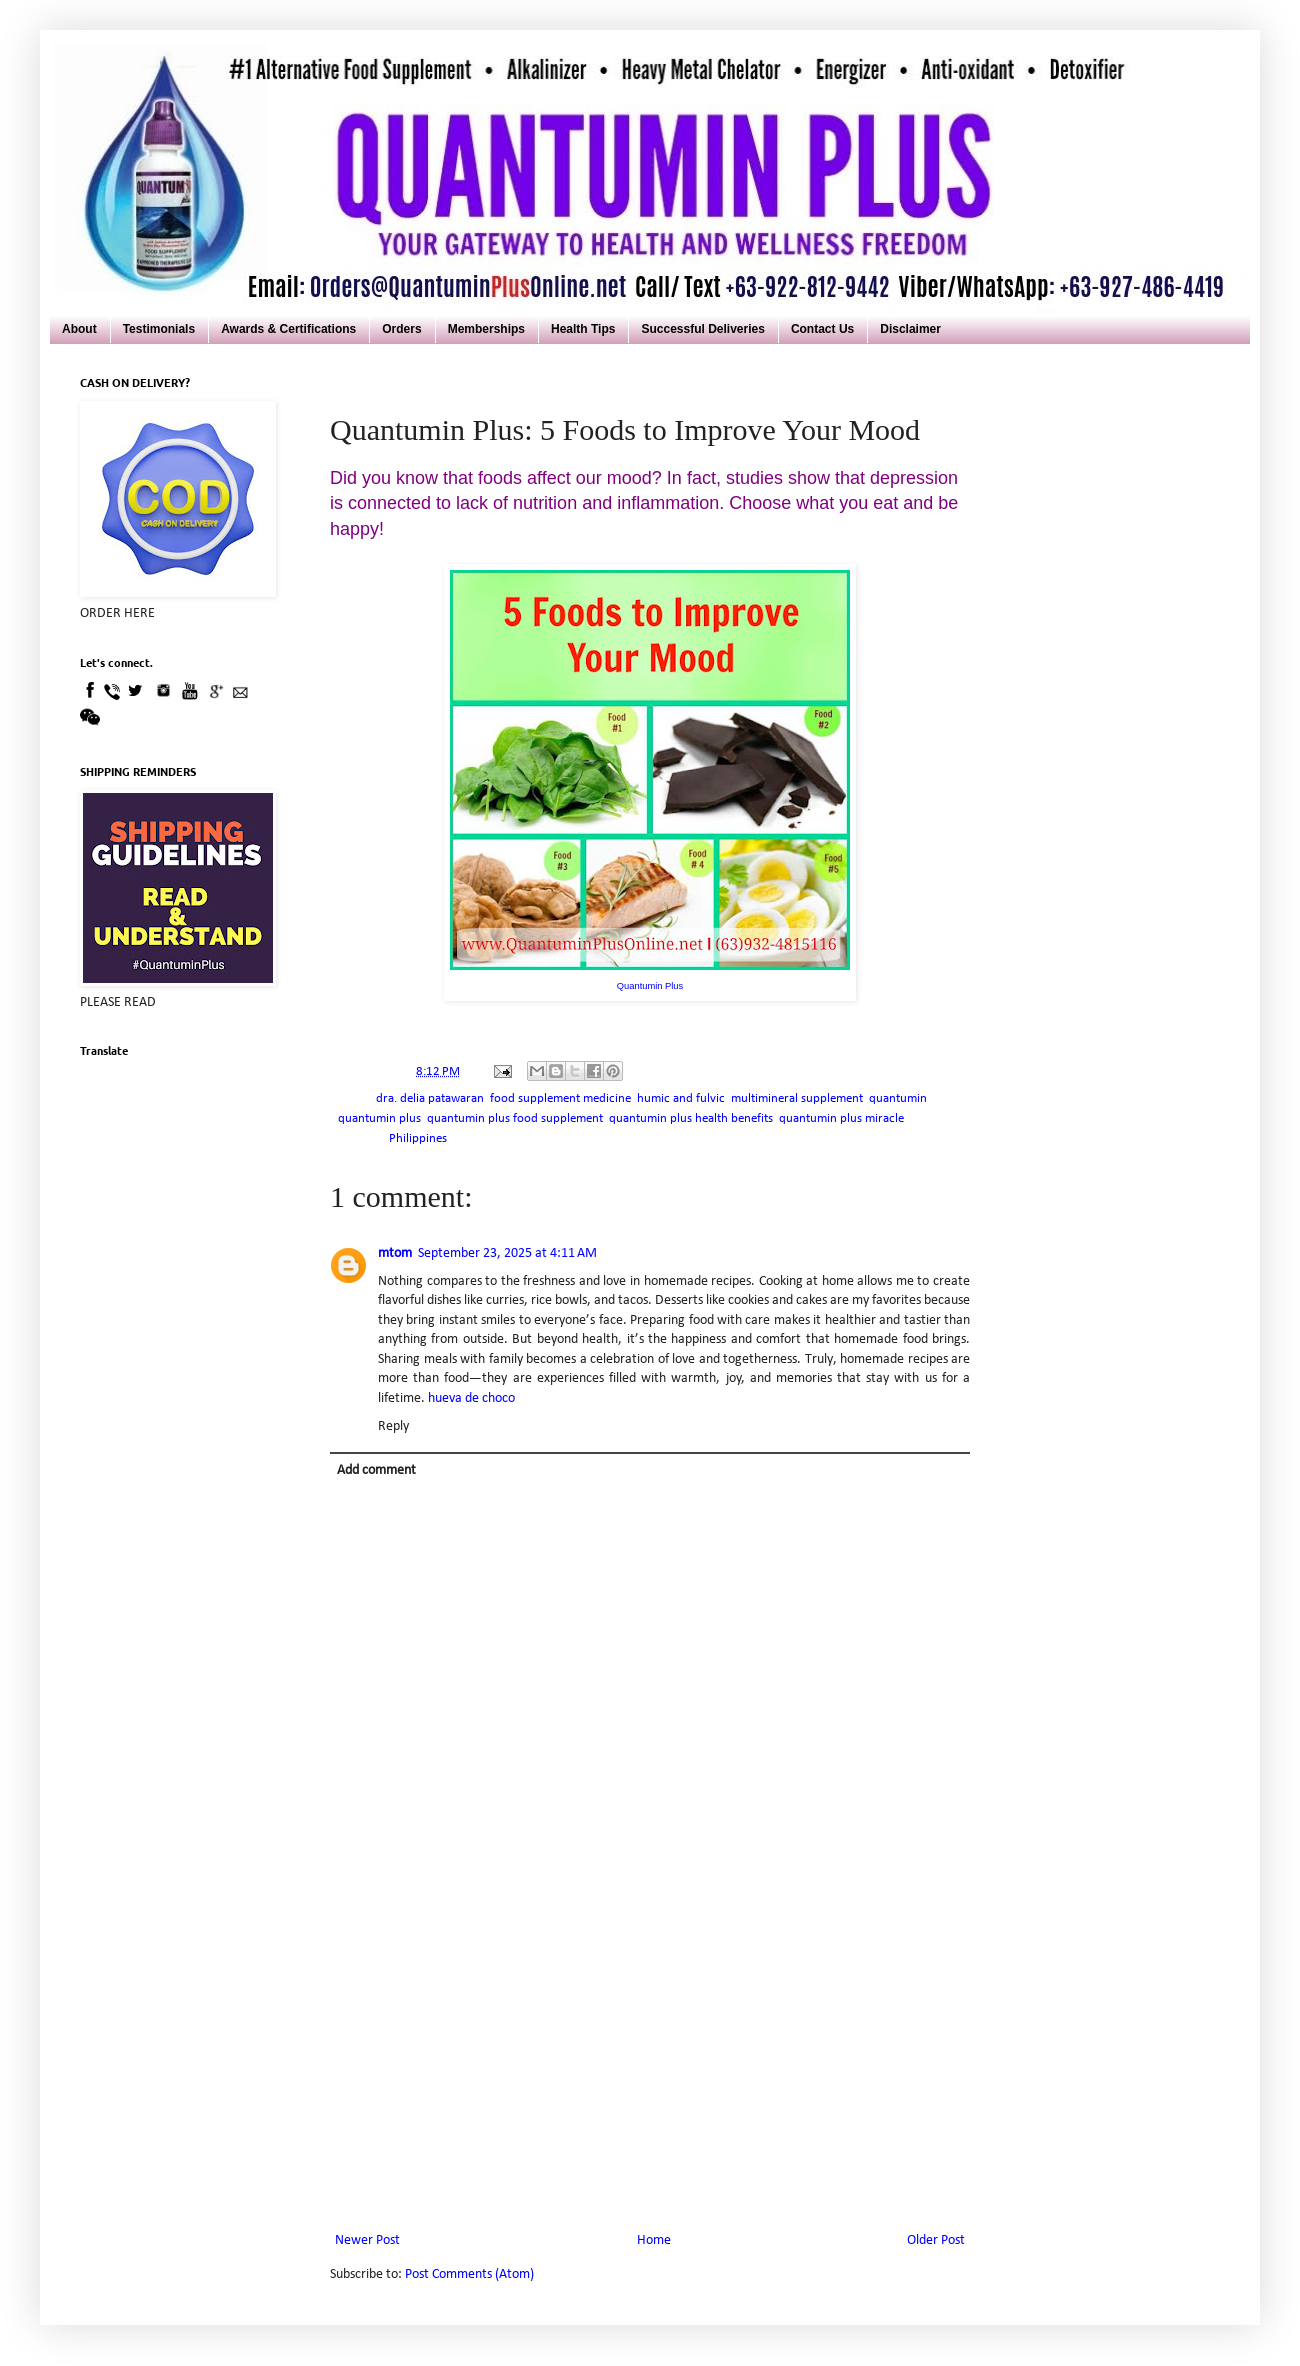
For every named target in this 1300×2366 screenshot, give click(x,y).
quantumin (898, 1099)
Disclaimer (910, 329)
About (79, 329)
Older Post (936, 2240)
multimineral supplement (797, 1099)
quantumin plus (379, 1119)
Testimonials (159, 329)
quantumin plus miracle (841, 1119)
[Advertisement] (650, 2078)
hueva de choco (471, 1398)
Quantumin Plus (650, 986)
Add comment (376, 1470)
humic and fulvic (681, 1099)
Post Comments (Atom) (469, 2274)
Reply (393, 1426)
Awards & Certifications (288, 329)
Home (654, 2240)
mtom (395, 1253)
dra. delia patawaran (430, 1099)
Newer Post (367, 2240)
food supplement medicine (560, 1099)
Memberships (486, 329)
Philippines (418, 1139)
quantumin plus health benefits (691, 1119)
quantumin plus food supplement (515, 1119)
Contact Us (822, 329)
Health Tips (583, 329)
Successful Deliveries (702, 329)
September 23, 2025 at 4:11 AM (507, 1253)
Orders (401, 329)
